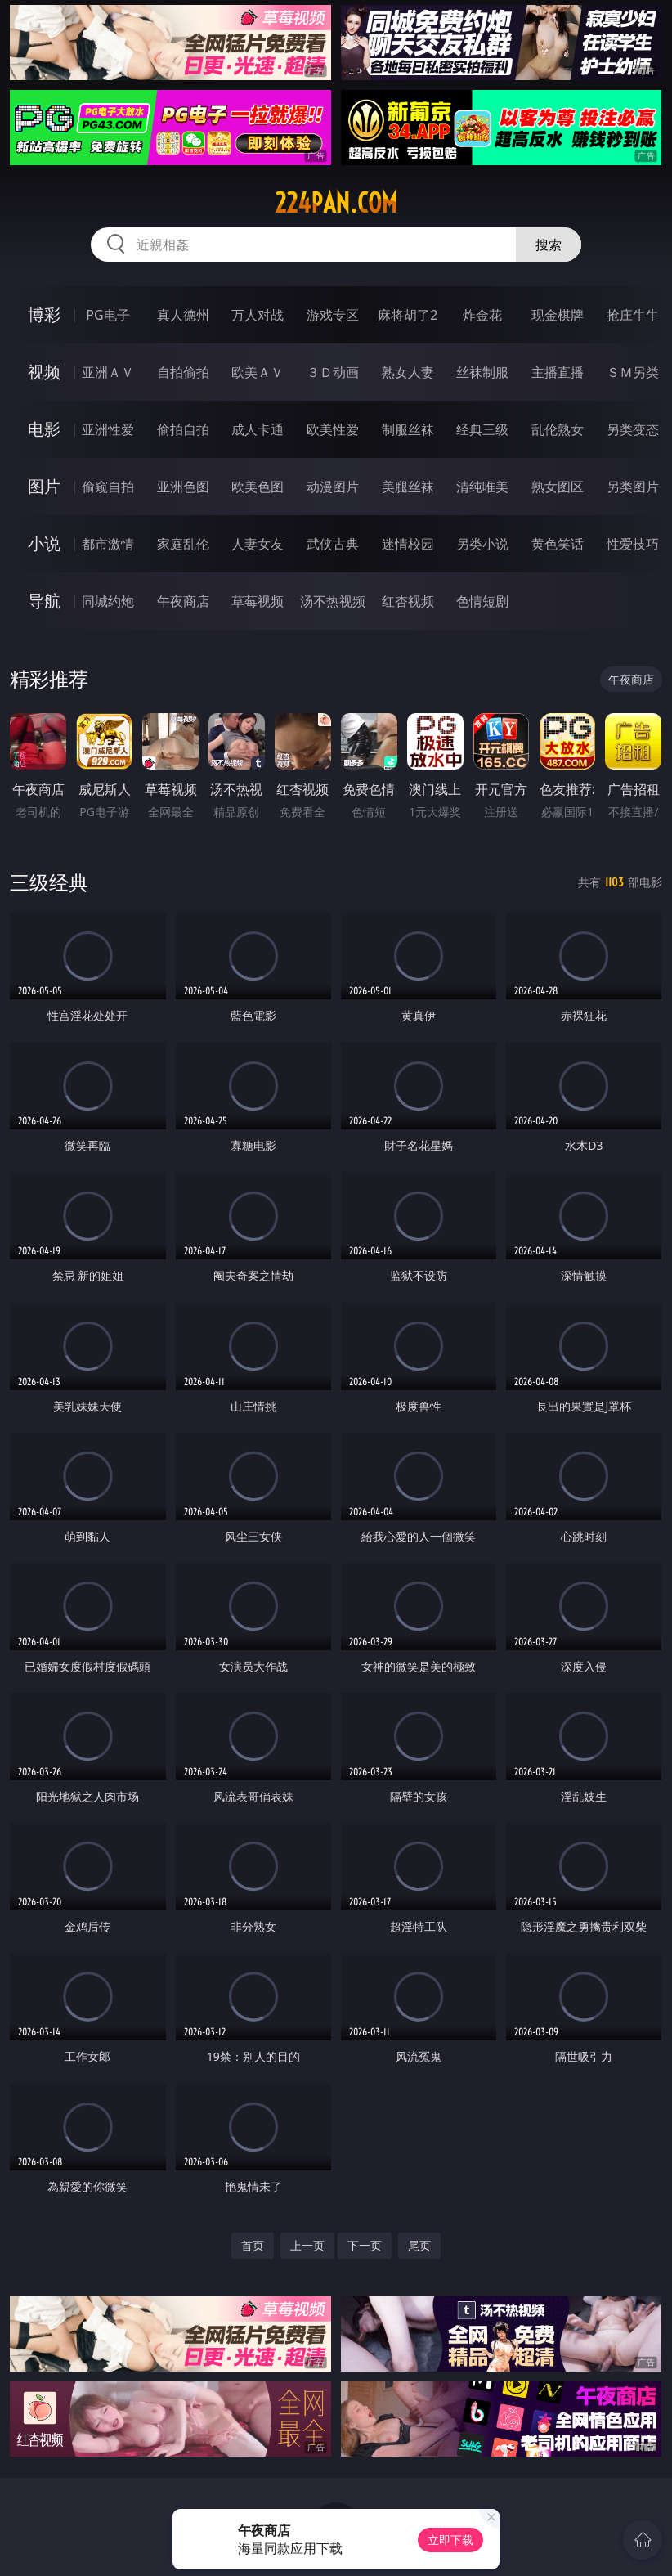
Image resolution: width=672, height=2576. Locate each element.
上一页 (307, 2245)
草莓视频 (257, 601)
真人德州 (183, 315)
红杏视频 (408, 601)
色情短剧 (482, 601)
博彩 (44, 314)
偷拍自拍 (183, 429)
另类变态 (633, 429)
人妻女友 (257, 544)
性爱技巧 (633, 544)
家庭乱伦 (183, 544)
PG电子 (107, 315)
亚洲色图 (183, 487)
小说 (44, 543)
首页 (252, 2245)
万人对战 (257, 315)
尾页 (419, 2245)
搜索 (548, 245)
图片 (44, 486)
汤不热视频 (332, 601)
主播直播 (557, 372)
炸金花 (482, 315)
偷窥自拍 (108, 487)
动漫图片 (333, 487)
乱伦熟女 (557, 429)
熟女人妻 (408, 372)
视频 (44, 372)
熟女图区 (557, 487)
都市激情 (108, 544)
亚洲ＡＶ (108, 372)
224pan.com (336, 202)
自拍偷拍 (183, 372)
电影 (44, 429)
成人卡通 (257, 429)
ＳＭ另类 (633, 372)
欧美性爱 (333, 429)
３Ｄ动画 (333, 372)
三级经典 (49, 881)
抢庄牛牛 (633, 315)
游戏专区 (333, 315)
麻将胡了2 (407, 315)
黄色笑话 (557, 544)
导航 (44, 601)
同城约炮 (108, 601)
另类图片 (633, 487)
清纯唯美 (482, 487)
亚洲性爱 (108, 429)
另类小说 (482, 544)
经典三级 (482, 429)
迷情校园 (408, 544)
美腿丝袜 (408, 487)
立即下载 (450, 2539)
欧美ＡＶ (257, 372)
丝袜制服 (482, 372)
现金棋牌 (557, 315)
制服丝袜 (408, 429)
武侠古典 (333, 544)
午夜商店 (183, 601)
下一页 (364, 2245)
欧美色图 (257, 487)
